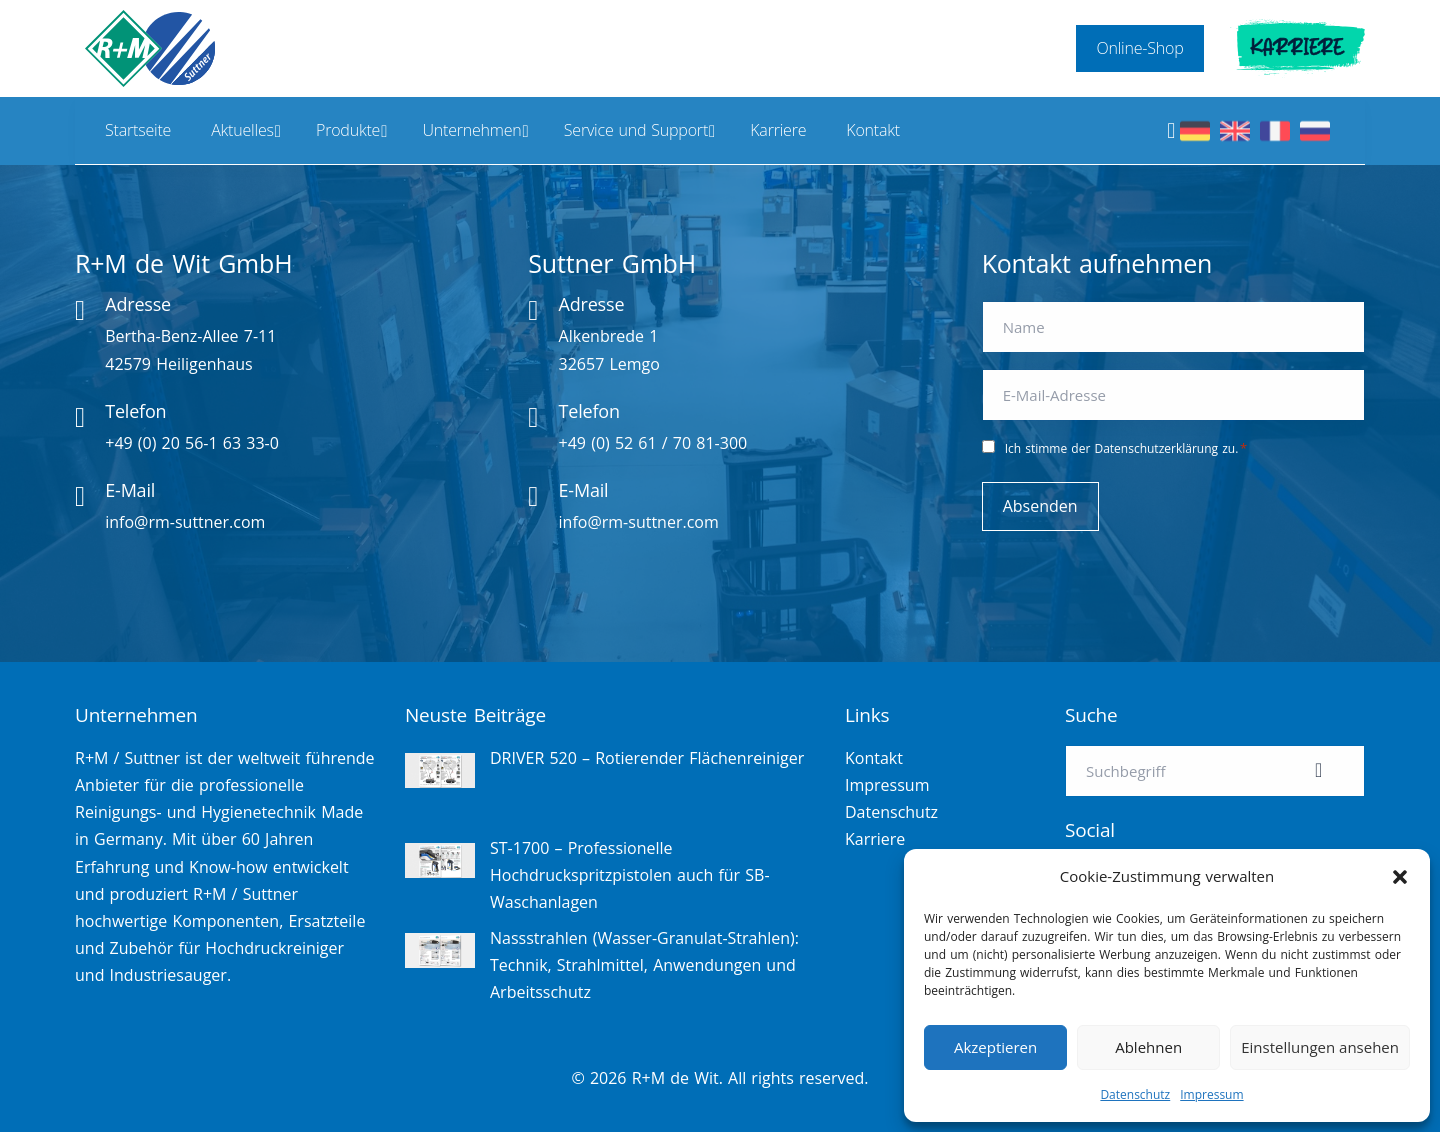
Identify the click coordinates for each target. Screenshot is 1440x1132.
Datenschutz (1135, 1094)
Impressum (1211, 1094)
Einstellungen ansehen (1320, 1047)
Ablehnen (1148, 1047)
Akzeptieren (995, 1047)
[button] (1400, 877)
